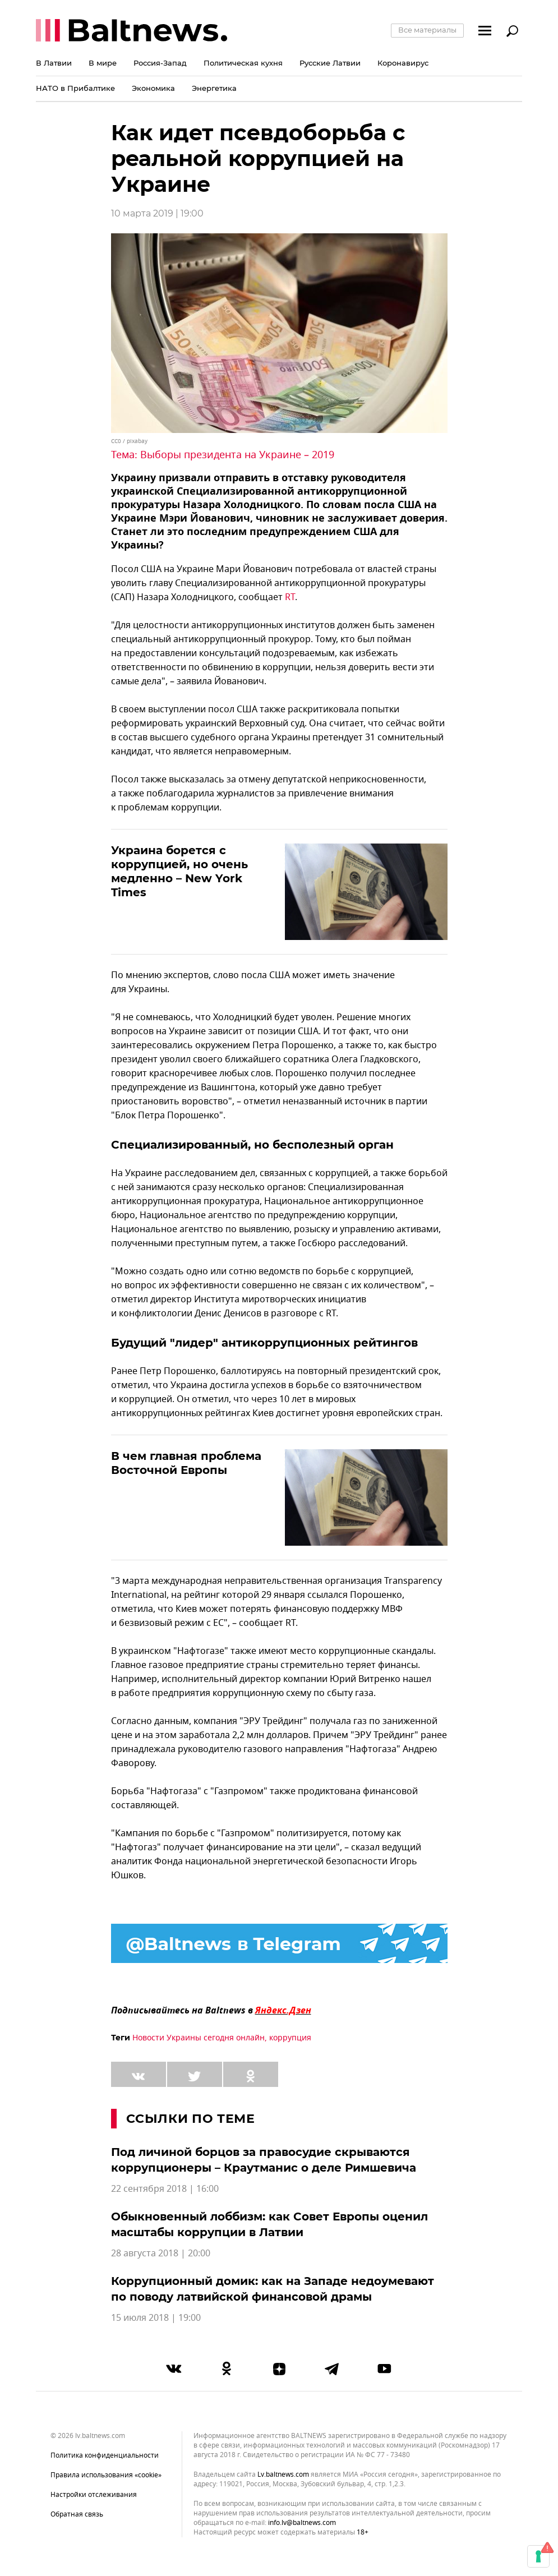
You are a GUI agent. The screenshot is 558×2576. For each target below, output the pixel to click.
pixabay (137, 441)
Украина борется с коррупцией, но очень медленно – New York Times (179, 871)
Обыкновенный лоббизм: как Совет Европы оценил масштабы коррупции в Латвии (269, 2224)
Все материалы (427, 29)
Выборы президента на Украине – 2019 (237, 455)
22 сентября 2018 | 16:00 (165, 2189)
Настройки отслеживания (93, 2495)
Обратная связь (76, 2514)
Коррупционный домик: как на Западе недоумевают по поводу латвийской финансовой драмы (272, 2288)
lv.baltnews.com (283, 2475)
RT (290, 597)
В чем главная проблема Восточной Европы (186, 1463)
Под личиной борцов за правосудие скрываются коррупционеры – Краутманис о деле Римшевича (263, 2159)
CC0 (116, 441)
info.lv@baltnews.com (302, 2523)
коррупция (290, 2038)
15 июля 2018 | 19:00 (156, 2318)
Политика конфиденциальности (104, 2455)
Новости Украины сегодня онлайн (198, 2038)
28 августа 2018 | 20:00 (160, 2253)
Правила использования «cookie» (106, 2475)
